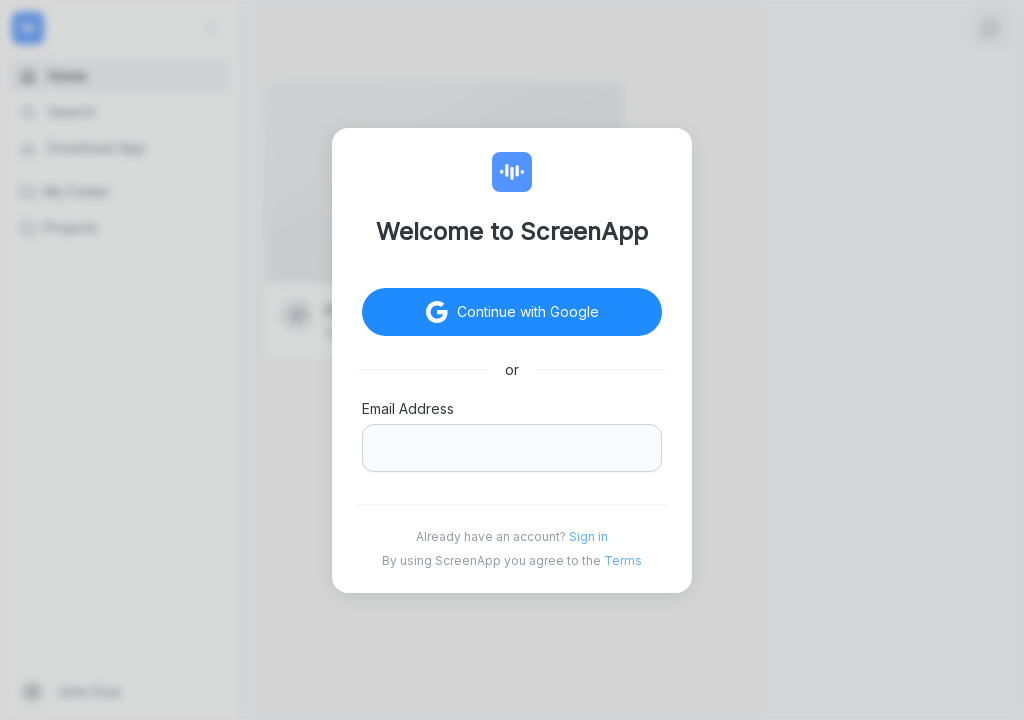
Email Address (408, 408)
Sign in (588, 536)
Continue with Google (543, 312)
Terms (623, 560)
